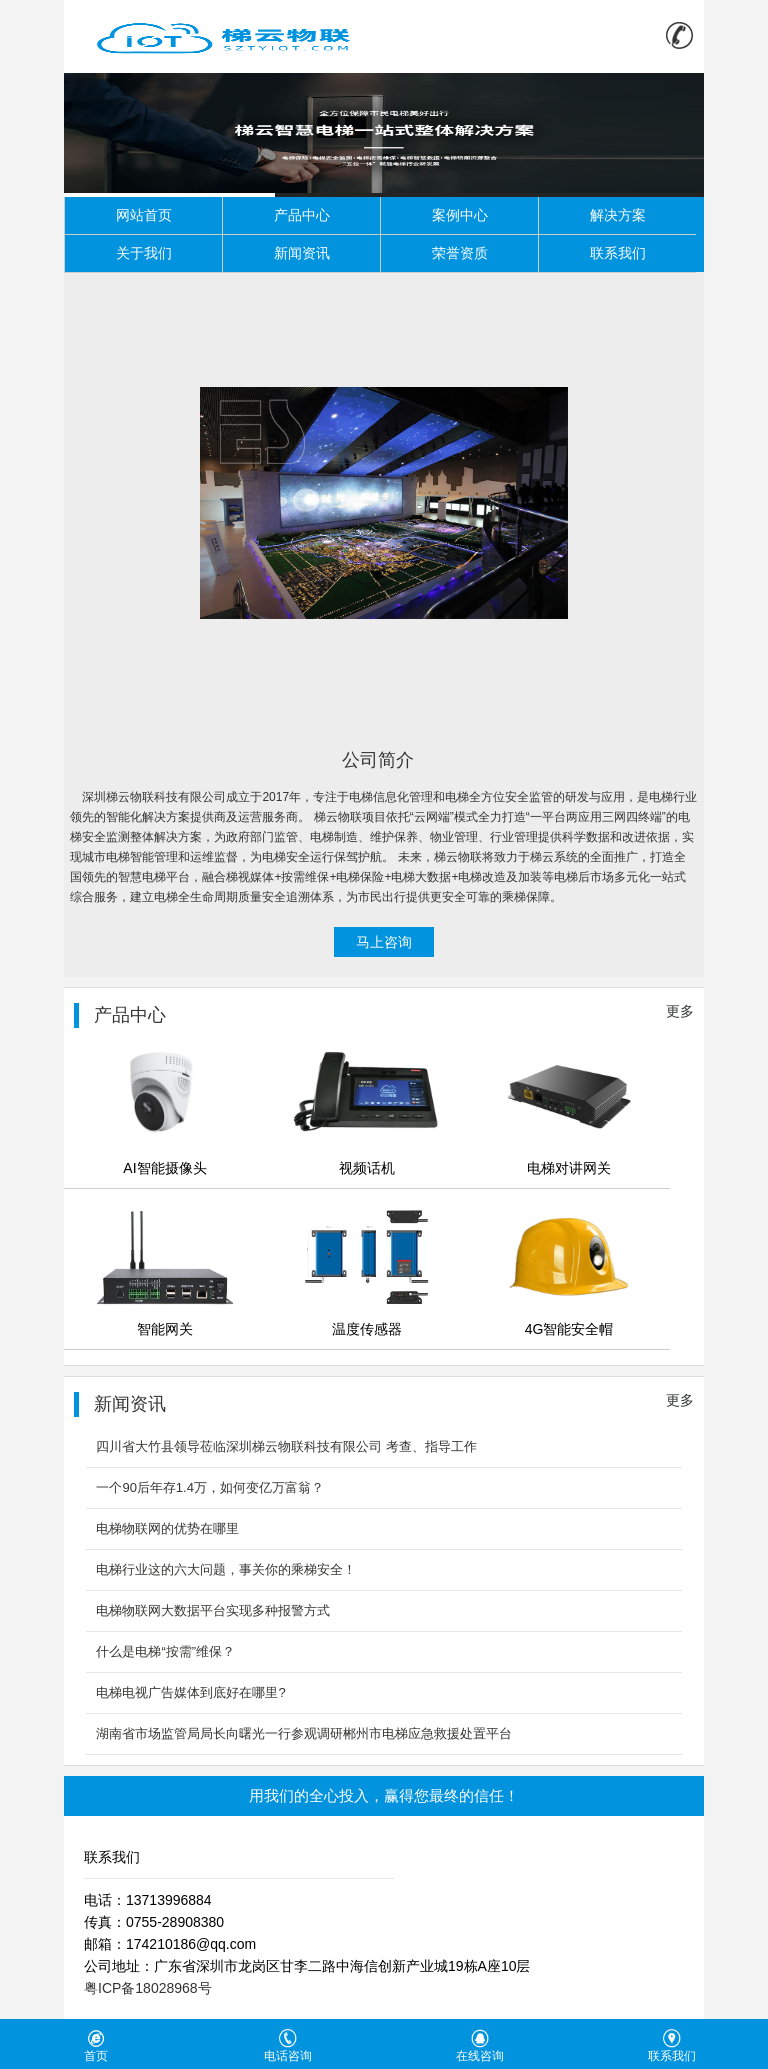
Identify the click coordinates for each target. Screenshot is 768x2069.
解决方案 (618, 215)
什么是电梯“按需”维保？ (165, 1651)
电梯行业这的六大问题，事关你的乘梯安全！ (226, 1569)
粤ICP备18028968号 (148, 1988)
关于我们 (144, 253)
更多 (680, 1011)
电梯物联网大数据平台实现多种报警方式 (213, 1610)
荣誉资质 (460, 253)
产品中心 (302, 215)
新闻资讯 (302, 253)
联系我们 (618, 253)
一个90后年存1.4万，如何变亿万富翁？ (210, 1487)
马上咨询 (384, 942)
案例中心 (460, 215)
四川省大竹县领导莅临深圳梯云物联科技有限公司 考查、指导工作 (286, 1446)
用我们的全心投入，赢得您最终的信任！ (384, 1795)
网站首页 (144, 215)
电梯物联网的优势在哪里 (167, 1528)
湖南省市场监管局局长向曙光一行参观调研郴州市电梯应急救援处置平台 (304, 1733)
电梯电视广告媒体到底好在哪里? (190, 1692)
